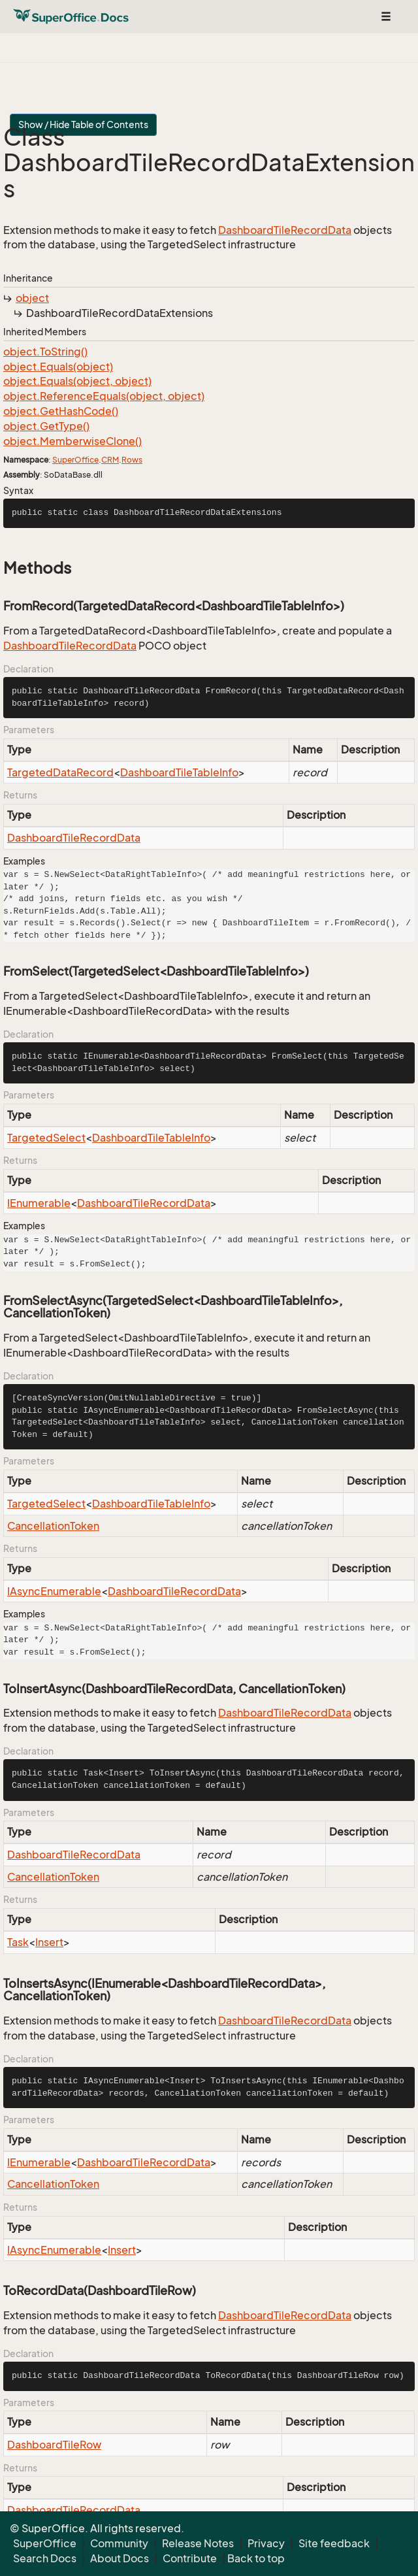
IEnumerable (39, 1203)
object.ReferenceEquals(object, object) (103, 396)
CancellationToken (53, 1525)
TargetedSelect (46, 1137)
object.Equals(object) (58, 366)
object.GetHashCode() (60, 411)
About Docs (119, 2558)
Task (18, 1942)
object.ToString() (45, 351)
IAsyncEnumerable (54, 1591)
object (32, 298)
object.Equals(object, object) (77, 381)
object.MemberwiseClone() (72, 441)
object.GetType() (46, 426)
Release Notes (198, 2543)
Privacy (266, 2543)
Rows (131, 460)
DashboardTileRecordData (284, 230)
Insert (49, 1942)
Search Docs (44, 2558)
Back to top (256, 2558)
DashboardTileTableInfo (179, 772)
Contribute (190, 2558)
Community (119, 2543)
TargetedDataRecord (60, 772)
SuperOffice (75, 460)
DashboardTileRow (54, 2444)
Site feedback (334, 2543)
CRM (110, 460)
